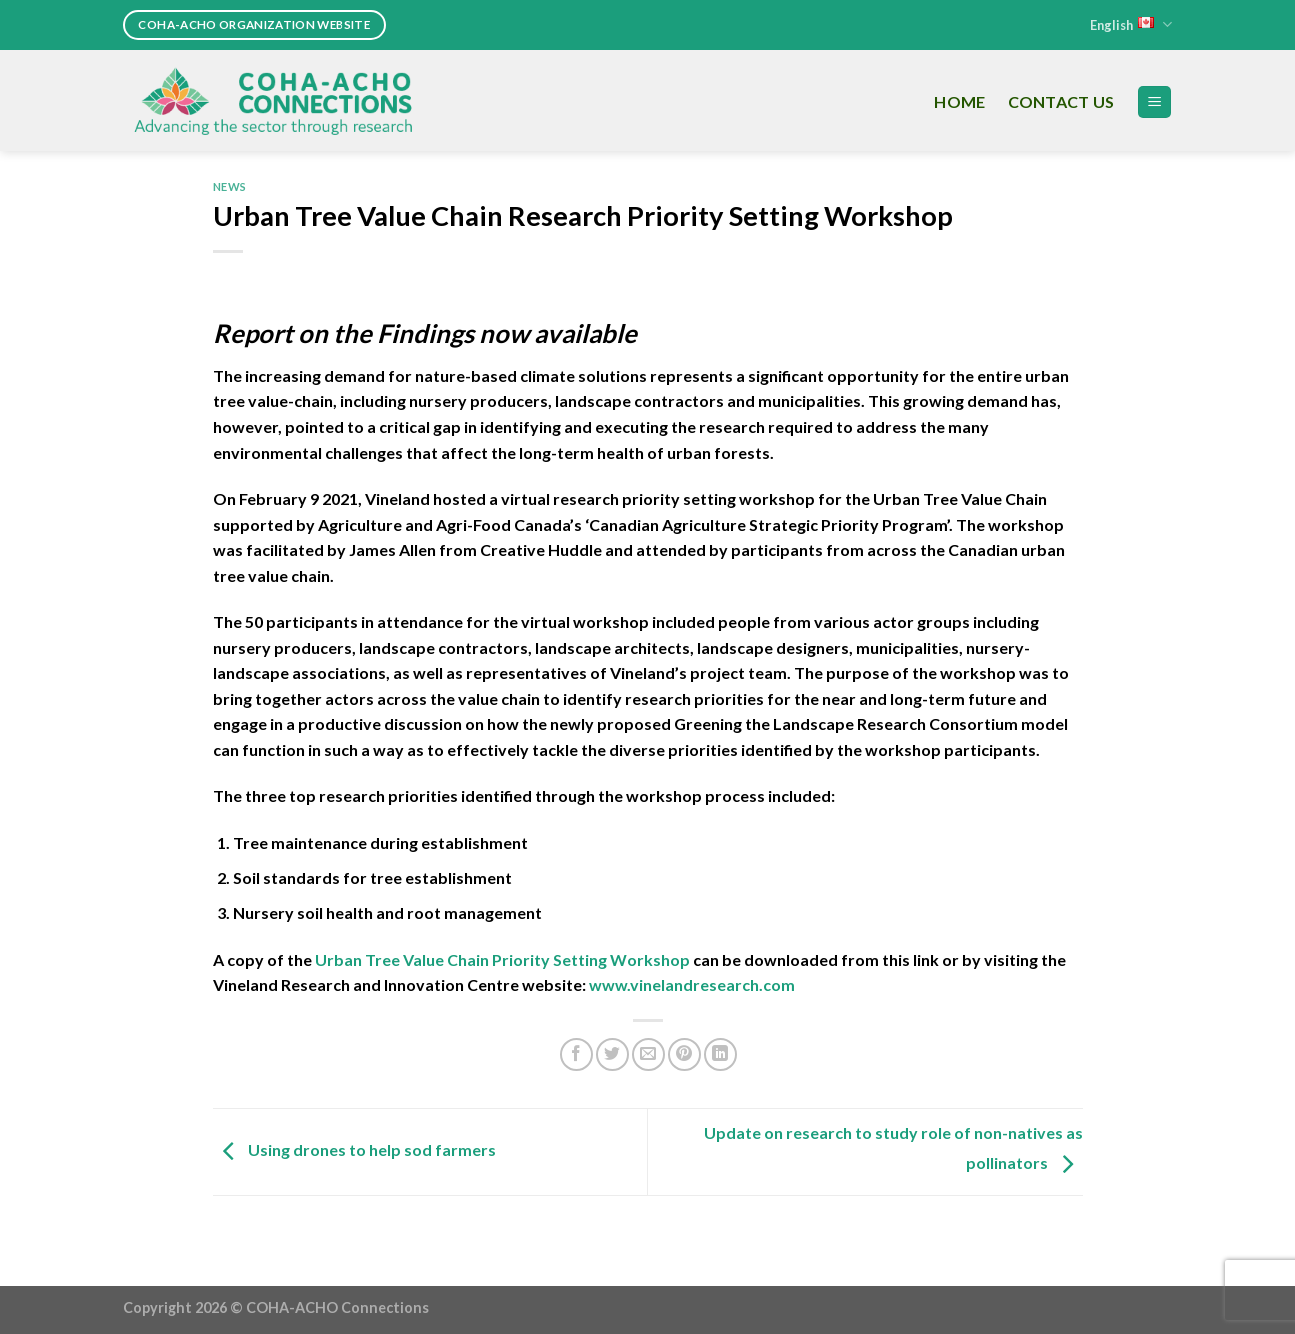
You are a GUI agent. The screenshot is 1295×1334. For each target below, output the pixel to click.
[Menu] (1154, 102)
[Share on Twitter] (612, 1054)
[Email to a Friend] (648, 1054)
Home (959, 101)
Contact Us (1061, 101)
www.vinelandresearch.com (692, 984)
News (230, 186)
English (1131, 24)
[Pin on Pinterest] (684, 1054)
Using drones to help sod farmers (354, 1149)
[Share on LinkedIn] (720, 1054)
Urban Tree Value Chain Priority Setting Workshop (502, 959)
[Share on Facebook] (576, 1054)
